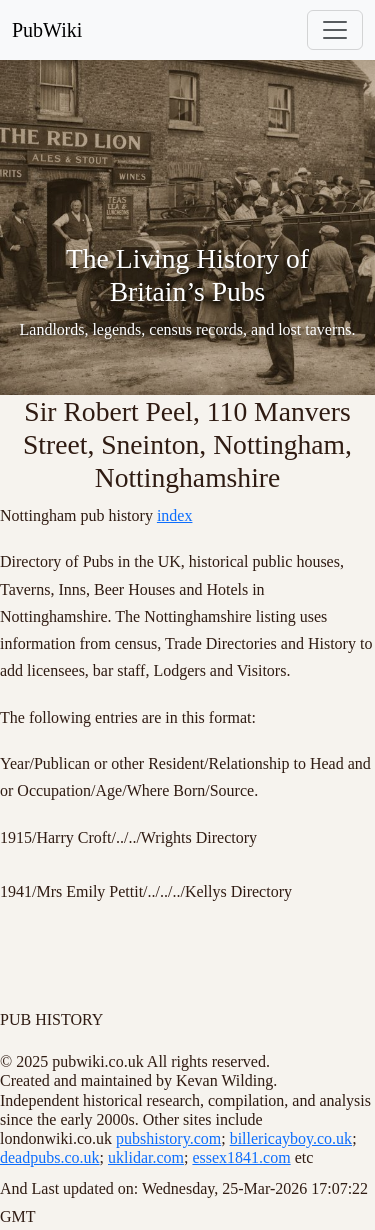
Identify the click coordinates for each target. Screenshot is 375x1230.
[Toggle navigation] (335, 30)
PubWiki (47, 30)
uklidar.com (146, 1157)
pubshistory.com (168, 1138)
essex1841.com (241, 1157)
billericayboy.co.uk (291, 1138)
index (175, 515)
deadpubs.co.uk (50, 1157)
